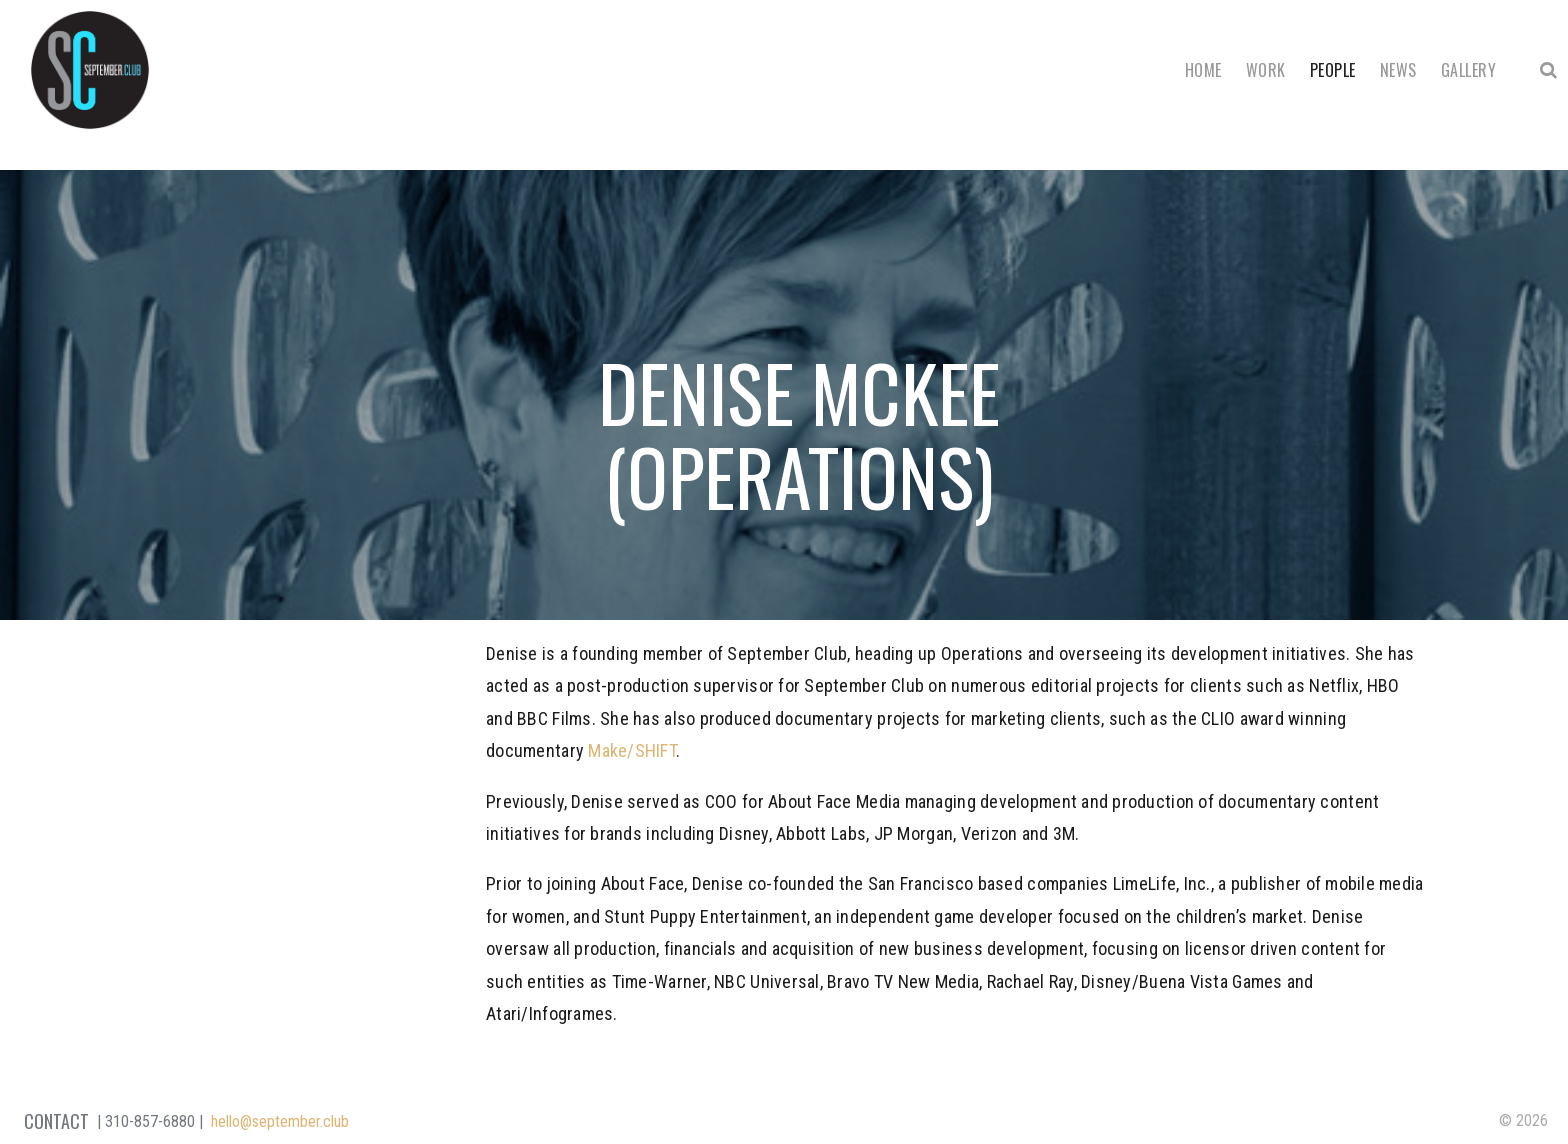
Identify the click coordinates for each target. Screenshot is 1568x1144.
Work (1266, 70)
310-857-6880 (150, 1121)
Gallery (1468, 70)
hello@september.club (280, 1121)
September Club (90, 70)
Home (1203, 70)
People (1333, 70)
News (1398, 70)
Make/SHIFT (632, 750)
